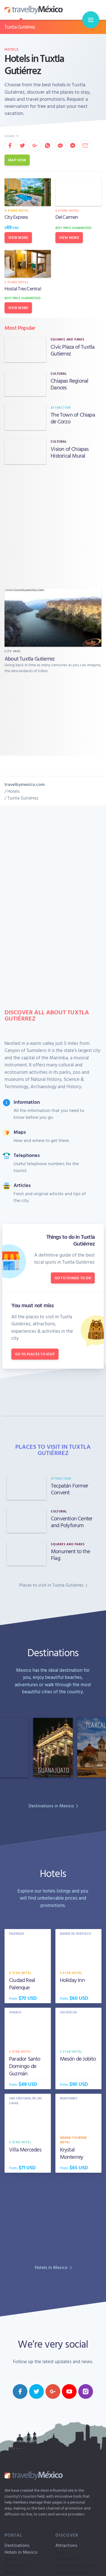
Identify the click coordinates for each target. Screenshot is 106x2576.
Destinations (17, 2545)
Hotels (12, 49)
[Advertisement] (53, 526)
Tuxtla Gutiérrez (20, 27)
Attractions (66, 2545)
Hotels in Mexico (21, 2552)
